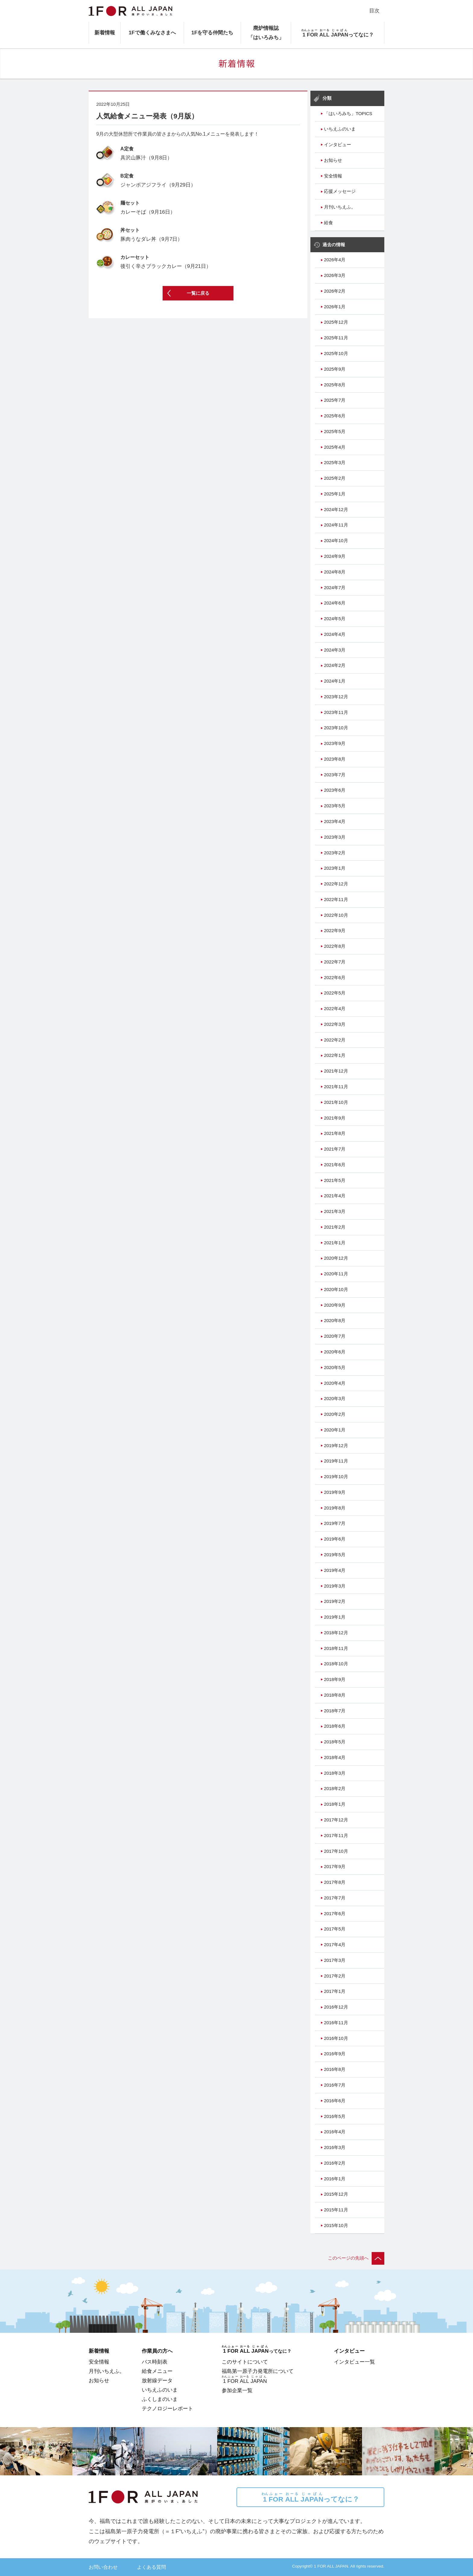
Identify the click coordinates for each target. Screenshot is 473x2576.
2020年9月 (334, 1305)
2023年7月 (334, 774)
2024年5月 (334, 618)
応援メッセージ (340, 191)
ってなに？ (310, 2497)
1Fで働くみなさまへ (152, 33)
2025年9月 (334, 369)
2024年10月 (336, 540)
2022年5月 (334, 993)
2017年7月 (334, 1898)
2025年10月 (336, 353)
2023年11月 (336, 712)
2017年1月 (334, 1991)
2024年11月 (336, 525)
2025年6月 (334, 415)
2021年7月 (334, 1149)
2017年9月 (334, 1866)
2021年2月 (334, 1227)
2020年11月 (336, 1273)
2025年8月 (334, 384)
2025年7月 (334, 400)
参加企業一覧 (237, 2390)
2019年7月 (334, 1523)
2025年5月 (334, 431)
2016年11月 (336, 2022)
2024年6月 (334, 603)
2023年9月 (334, 743)
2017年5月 (334, 1929)
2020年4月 (334, 1383)
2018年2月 (334, 1788)
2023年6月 (334, 790)
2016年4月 (334, 2131)
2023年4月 (334, 821)
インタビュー (337, 144)
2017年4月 (334, 1944)
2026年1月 (334, 306)
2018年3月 (334, 1773)
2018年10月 (336, 1663)
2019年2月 (334, 1601)
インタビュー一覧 (354, 2362)
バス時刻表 (154, 2362)
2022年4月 (334, 1008)
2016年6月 (334, 2100)
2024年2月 (334, 665)
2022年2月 (334, 1040)
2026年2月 (334, 291)
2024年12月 (336, 509)
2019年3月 (334, 1586)
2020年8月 (334, 1320)
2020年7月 (334, 1336)
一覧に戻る (198, 293)
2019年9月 (334, 1492)
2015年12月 (336, 2194)
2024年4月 (334, 634)
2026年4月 (334, 259)
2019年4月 (334, 1570)
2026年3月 (334, 275)
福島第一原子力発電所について (258, 2371)
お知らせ (333, 160)
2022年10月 (336, 915)
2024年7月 (334, 587)
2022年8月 (334, 946)
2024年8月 (334, 572)
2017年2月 (334, 1976)
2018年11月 (336, 1648)
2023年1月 (334, 868)
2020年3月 (334, 1398)
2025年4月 (334, 447)
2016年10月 (336, 2038)
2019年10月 (336, 1476)
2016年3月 (334, 2147)
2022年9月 (334, 930)
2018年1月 (334, 1804)
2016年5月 (334, 2116)
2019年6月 (334, 1539)
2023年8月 (334, 759)
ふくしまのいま (160, 2399)
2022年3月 (334, 1024)
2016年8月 (334, 2069)
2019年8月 (334, 1508)
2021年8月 (334, 1133)
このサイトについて (245, 2362)
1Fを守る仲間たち (212, 33)
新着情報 (104, 33)
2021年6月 (334, 1164)
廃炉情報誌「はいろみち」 (266, 32)
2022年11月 (336, 899)
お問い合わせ (103, 2567)
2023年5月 (334, 805)
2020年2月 (334, 1414)
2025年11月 (336, 337)
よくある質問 (151, 2567)
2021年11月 (336, 1086)
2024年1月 (334, 681)
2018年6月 (334, 1726)
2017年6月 (334, 1913)
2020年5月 (334, 1367)
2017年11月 (336, 1835)
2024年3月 (334, 650)
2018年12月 (336, 1632)
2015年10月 (336, 2225)
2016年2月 (334, 2163)
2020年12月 (336, 1258)
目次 (374, 11)
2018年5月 (334, 1741)
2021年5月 (334, 1180)
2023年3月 (334, 837)
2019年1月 (334, 1617)
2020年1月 (334, 1430)
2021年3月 (334, 1211)
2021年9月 (334, 1118)
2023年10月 (336, 727)
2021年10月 (336, 1102)
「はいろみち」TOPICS (348, 113)
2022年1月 (334, 1055)
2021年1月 (334, 1242)
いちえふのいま (340, 129)
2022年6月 (334, 977)
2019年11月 (336, 1461)
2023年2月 (334, 852)
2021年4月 (334, 1195)
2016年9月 (334, 2053)
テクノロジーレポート (167, 2408)
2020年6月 (334, 1351)
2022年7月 (334, 962)
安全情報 (333, 176)
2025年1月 (334, 494)
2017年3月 (334, 1960)
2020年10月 (336, 1289)
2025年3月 (334, 462)
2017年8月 (334, 1882)
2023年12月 (336, 696)
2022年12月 (336, 883)
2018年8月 (334, 1695)
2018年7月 (334, 1710)
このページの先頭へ (356, 2258)
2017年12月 (336, 1819)
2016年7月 (334, 2085)
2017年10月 (336, 1851)
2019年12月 (336, 1445)
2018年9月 (334, 1679)
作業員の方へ (157, 2351)
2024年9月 (334, 556)
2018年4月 (334, 1757)
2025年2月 (334, 478)
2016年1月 (334, 2178)
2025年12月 (336, 322)
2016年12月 (336, 2007)
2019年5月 (334, 1554)
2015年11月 (336, 2209)
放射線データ (157, 2380)
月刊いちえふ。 (340, 207)
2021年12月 (336, 1071)
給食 (328, 222)
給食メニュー (157, 2371)
